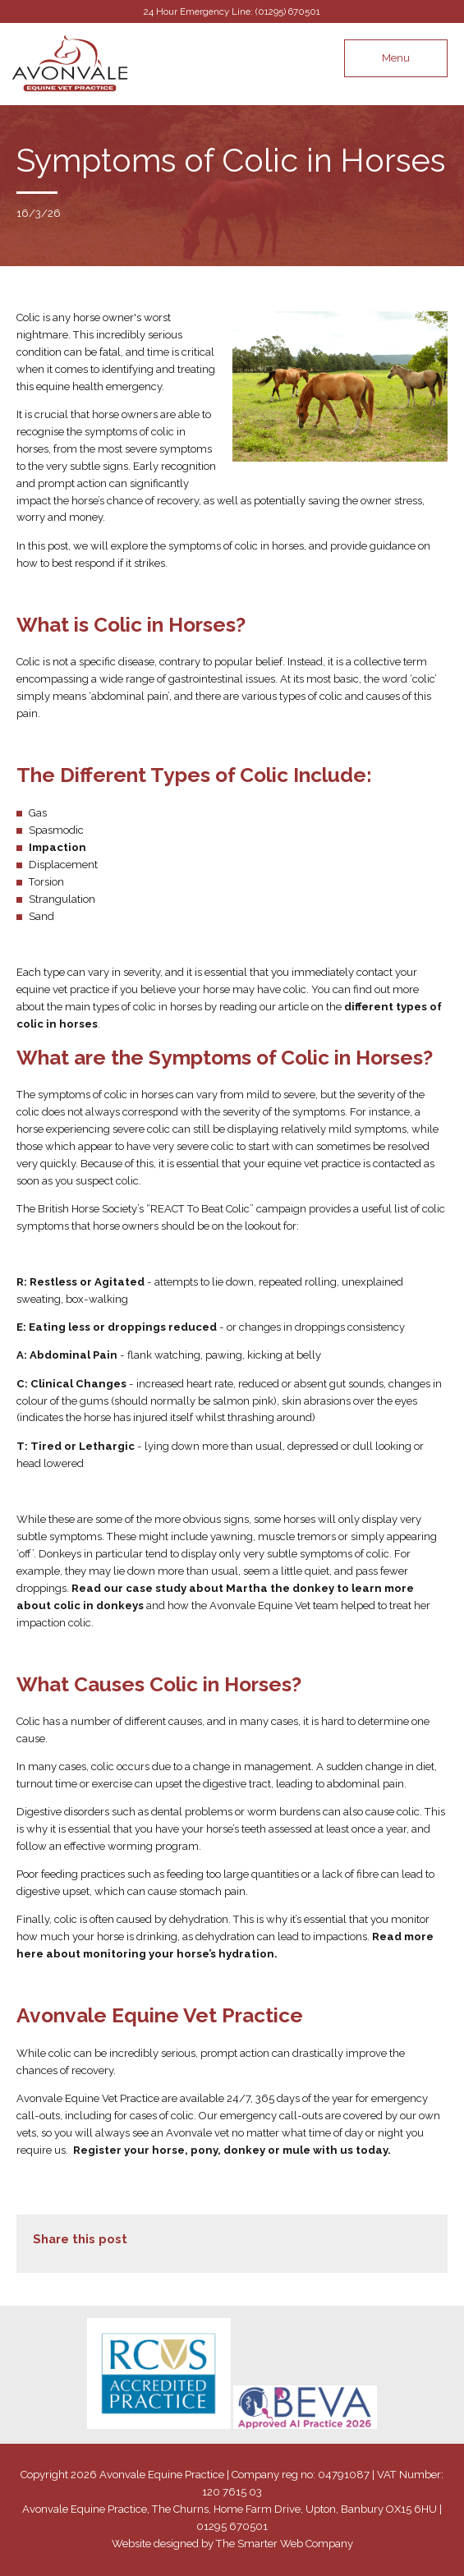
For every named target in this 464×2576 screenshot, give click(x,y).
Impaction (57, 847)
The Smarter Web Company (284, 2543)
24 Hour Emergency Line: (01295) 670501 (232, 11)
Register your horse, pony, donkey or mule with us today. (232, 2150)
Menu (396, 58)
